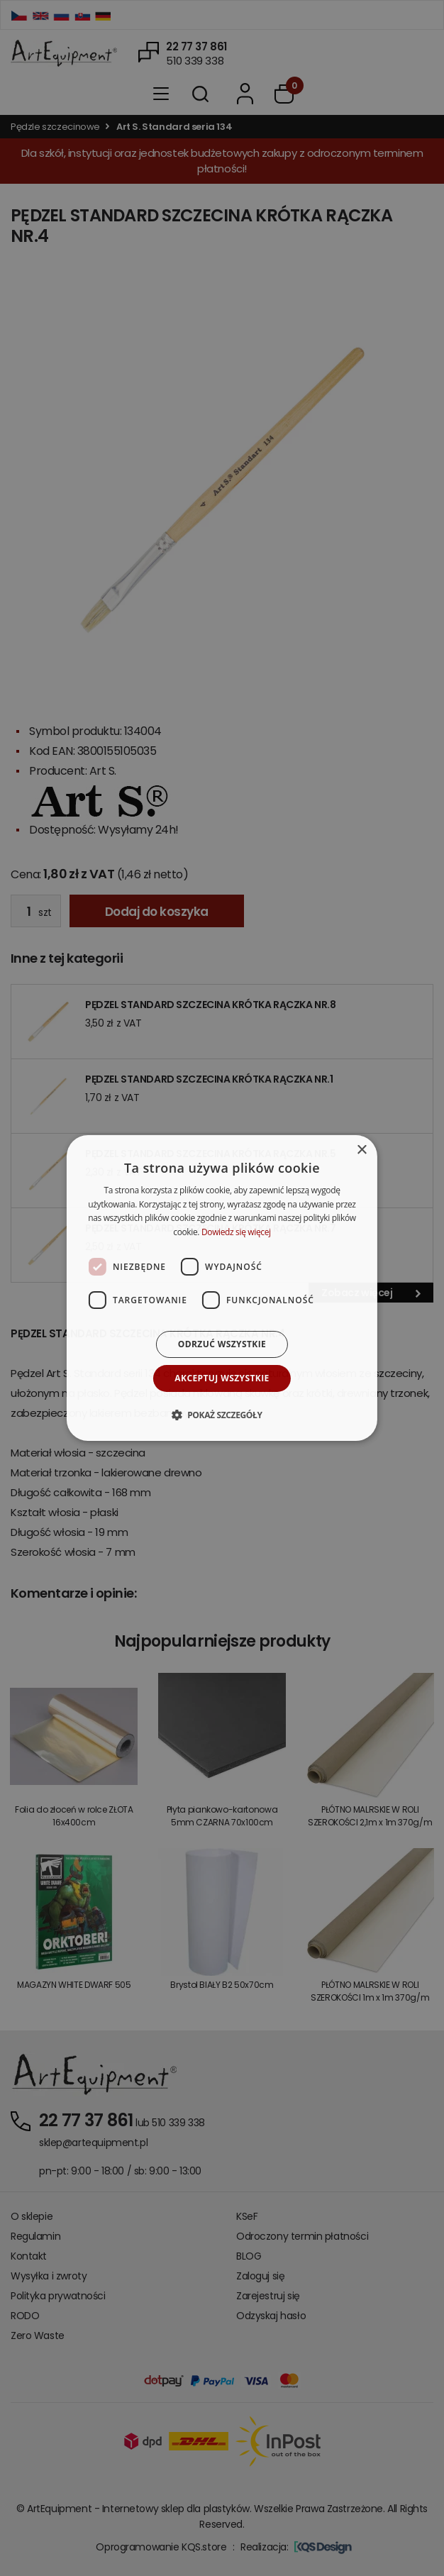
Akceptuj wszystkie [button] (221, 1378)
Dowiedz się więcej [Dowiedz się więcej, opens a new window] (236, 1232)
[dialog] (222, 1288)
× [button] (361, 1150)
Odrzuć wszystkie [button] (222, 1344)
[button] (222, 1414)
